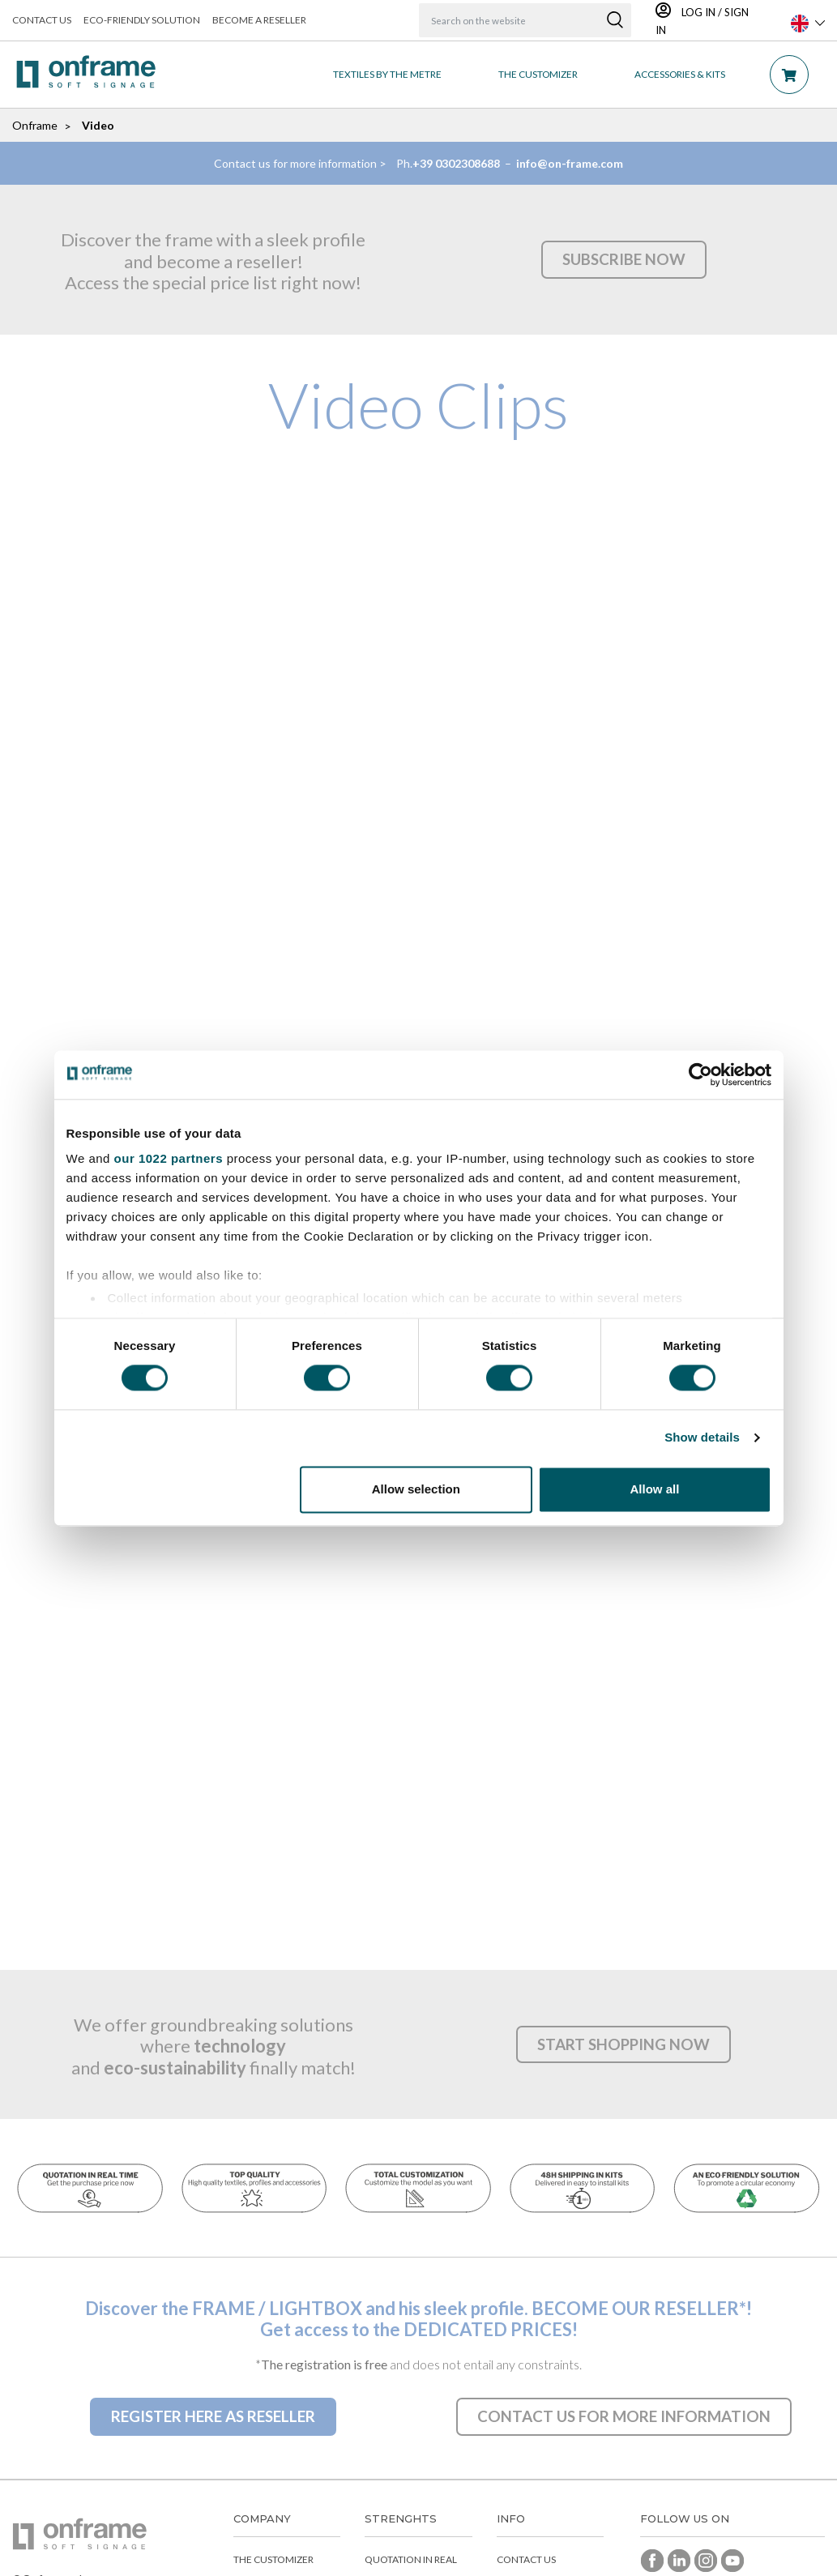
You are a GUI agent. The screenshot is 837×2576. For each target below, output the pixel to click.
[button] (623, 259)
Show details (702, 1438)
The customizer (273, 2563)
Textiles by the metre (387, 74)
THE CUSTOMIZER (538, 74)
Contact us (41, 20)
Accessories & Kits (679, 74)
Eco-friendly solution (141, 20)
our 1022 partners (168, 1158)
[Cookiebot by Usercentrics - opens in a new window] (700, 1074)
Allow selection (416, 1489)
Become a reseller (259, 20)
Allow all (655, 1489)
